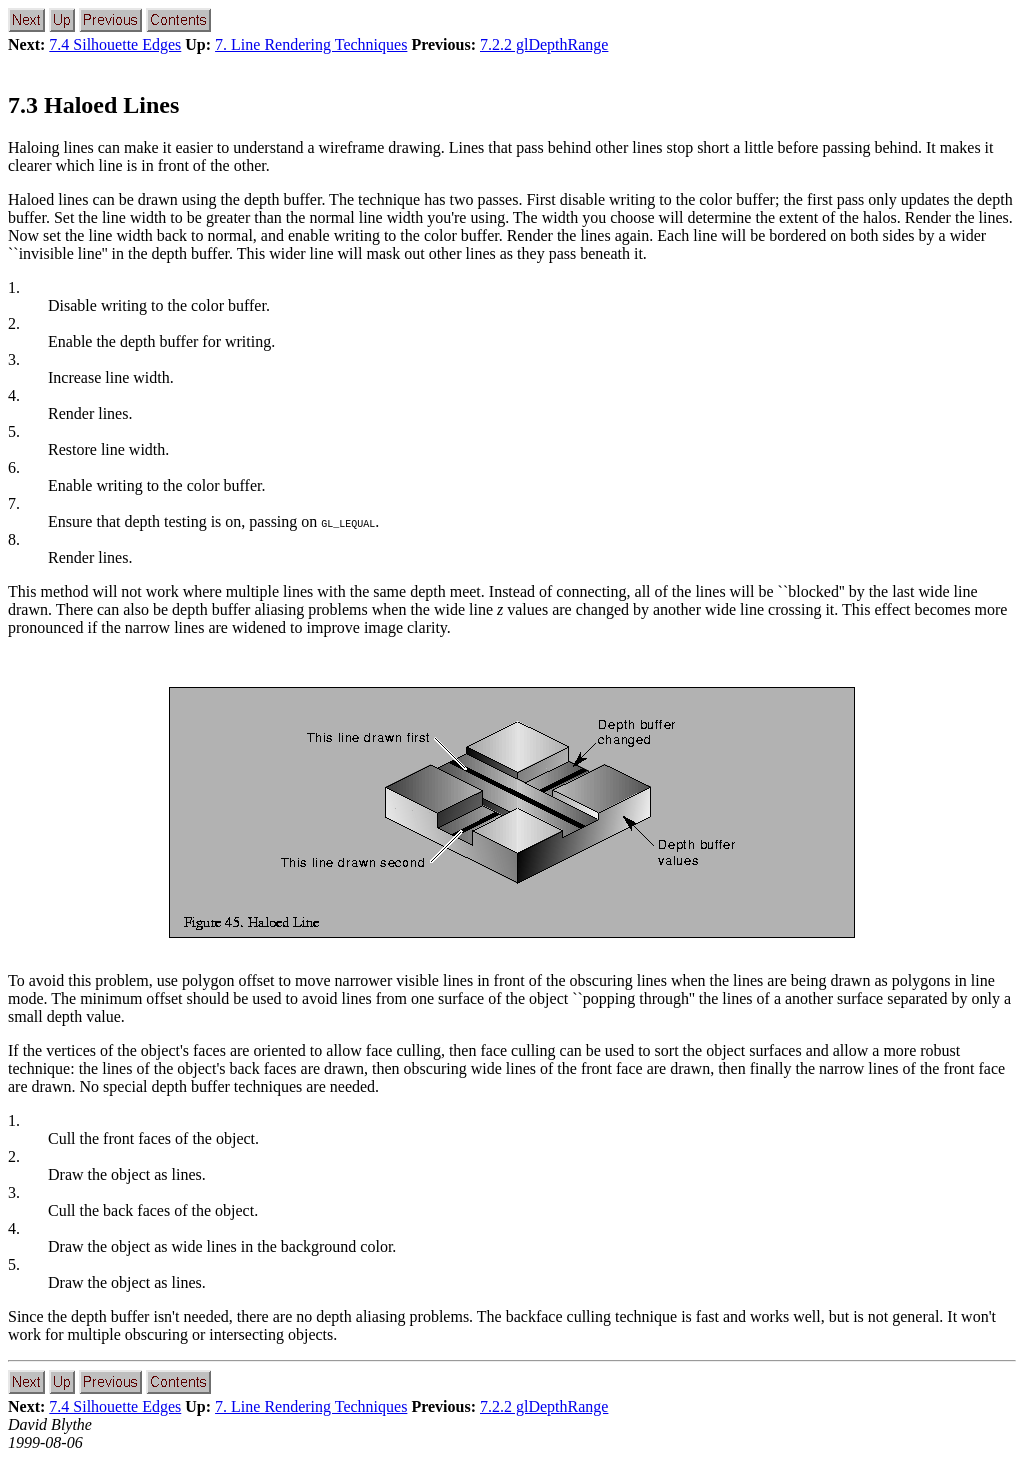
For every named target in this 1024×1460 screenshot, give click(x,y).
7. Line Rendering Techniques (311, 44)
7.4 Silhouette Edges (115, 44)
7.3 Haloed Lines (93, 105)
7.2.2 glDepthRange (544, 44)
